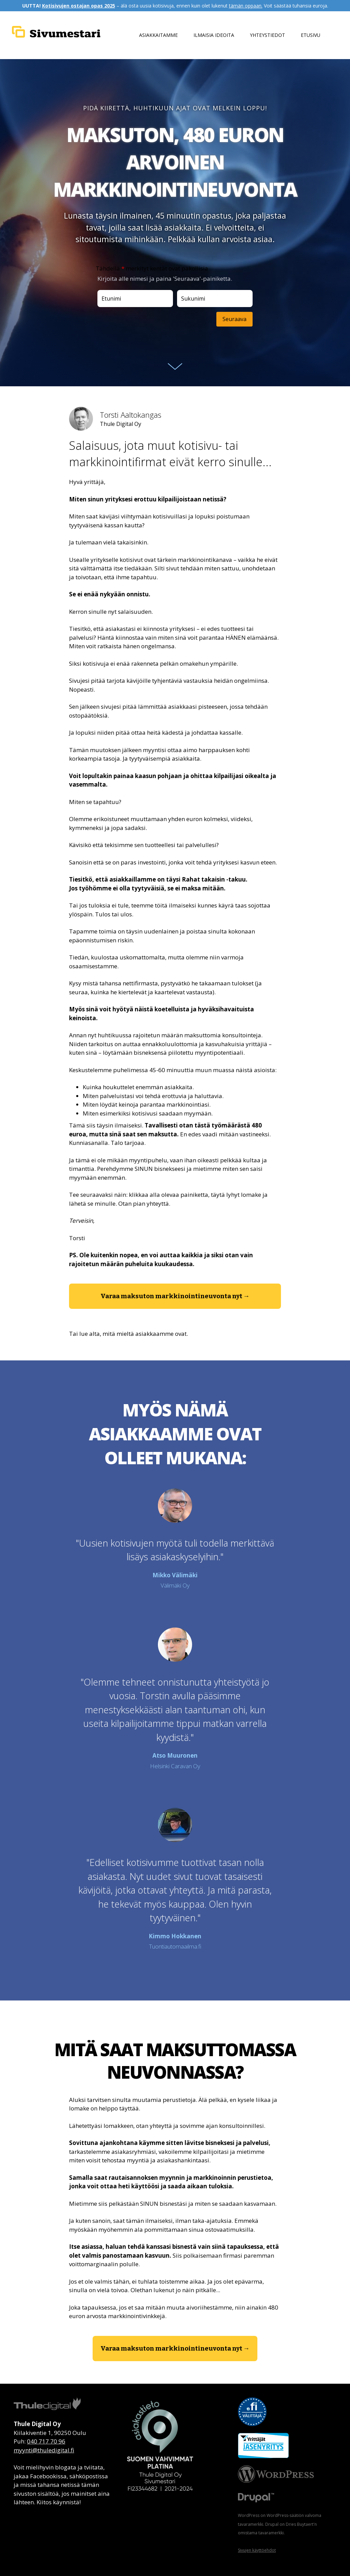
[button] (175, 1296)
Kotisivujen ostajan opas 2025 (78, 5)
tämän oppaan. (245, 5)
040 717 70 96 (46, 2441)
